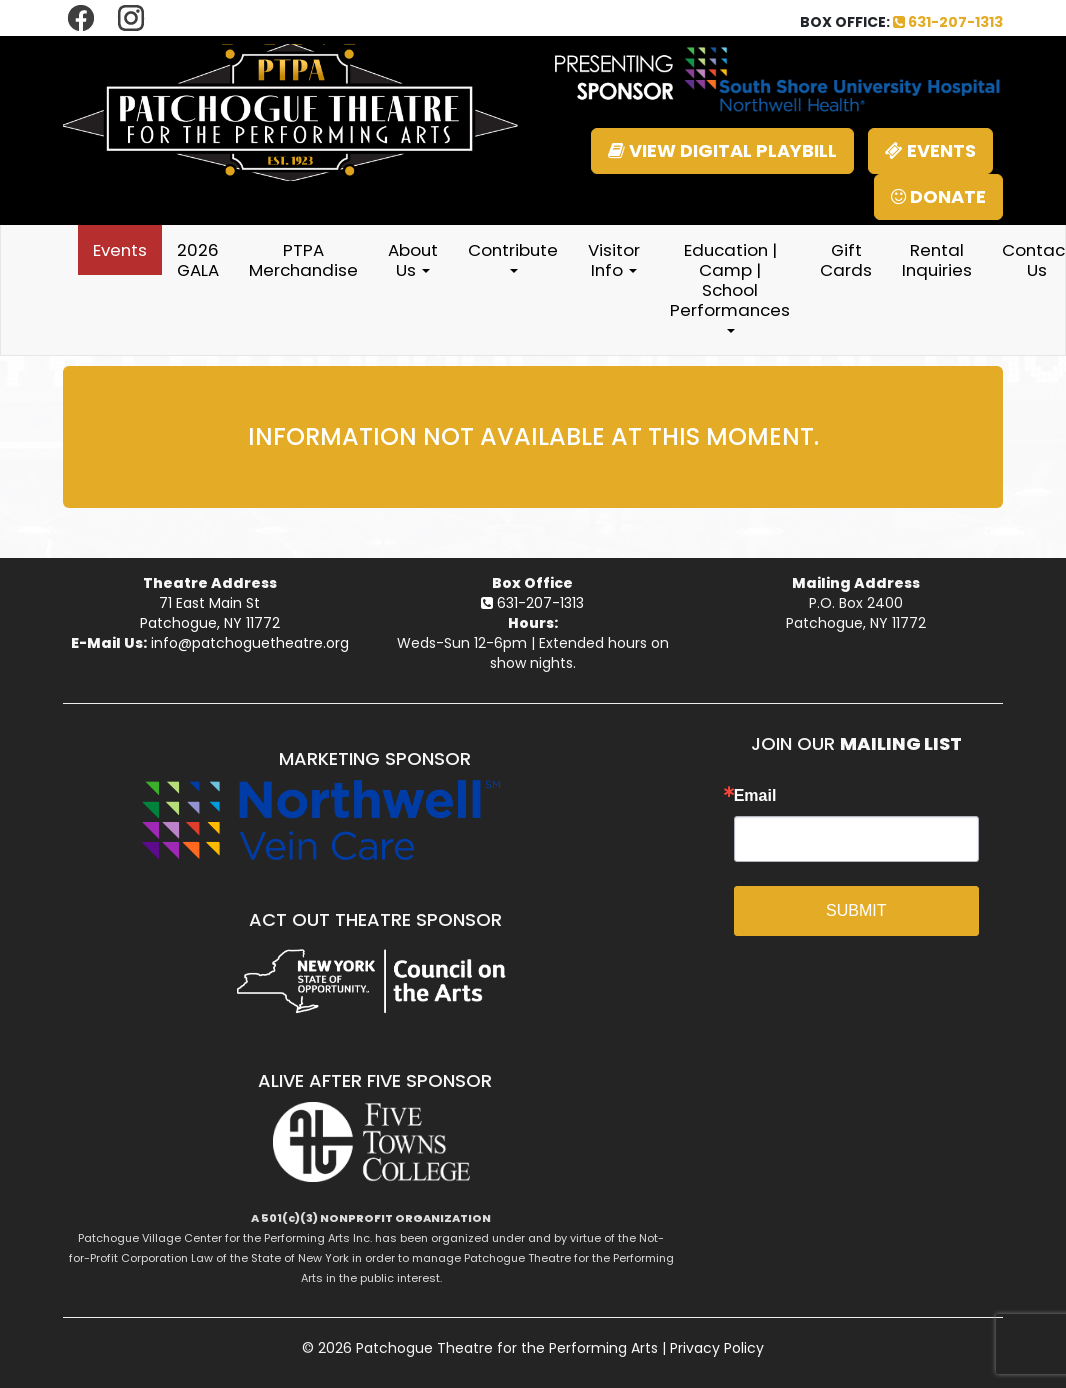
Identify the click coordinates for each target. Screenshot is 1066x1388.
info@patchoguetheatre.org (250, 643)
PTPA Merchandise (303, 260)
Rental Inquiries (937, 260)
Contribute (513, 255)
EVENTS (930, 150)
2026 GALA (198, 260)
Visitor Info (614, 260)
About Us (413, 260)
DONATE (938, 196)
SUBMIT (856, 910)
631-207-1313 (948, 22)
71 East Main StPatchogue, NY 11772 (210, 613)
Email (755, 796)
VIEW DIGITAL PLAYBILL (722, 150)
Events (120, 250)
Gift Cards (846, 260)
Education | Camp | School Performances (730, 285)
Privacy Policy (717, 1348)
